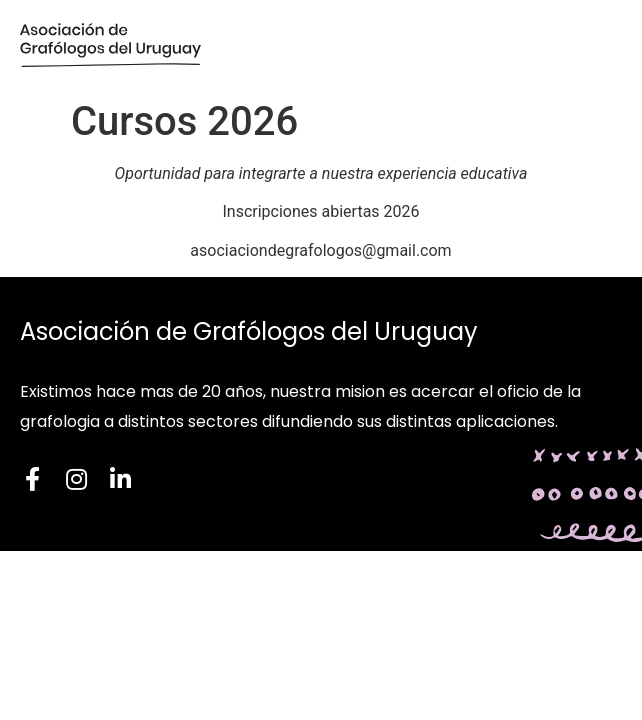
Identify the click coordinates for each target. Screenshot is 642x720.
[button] (597, 45)
